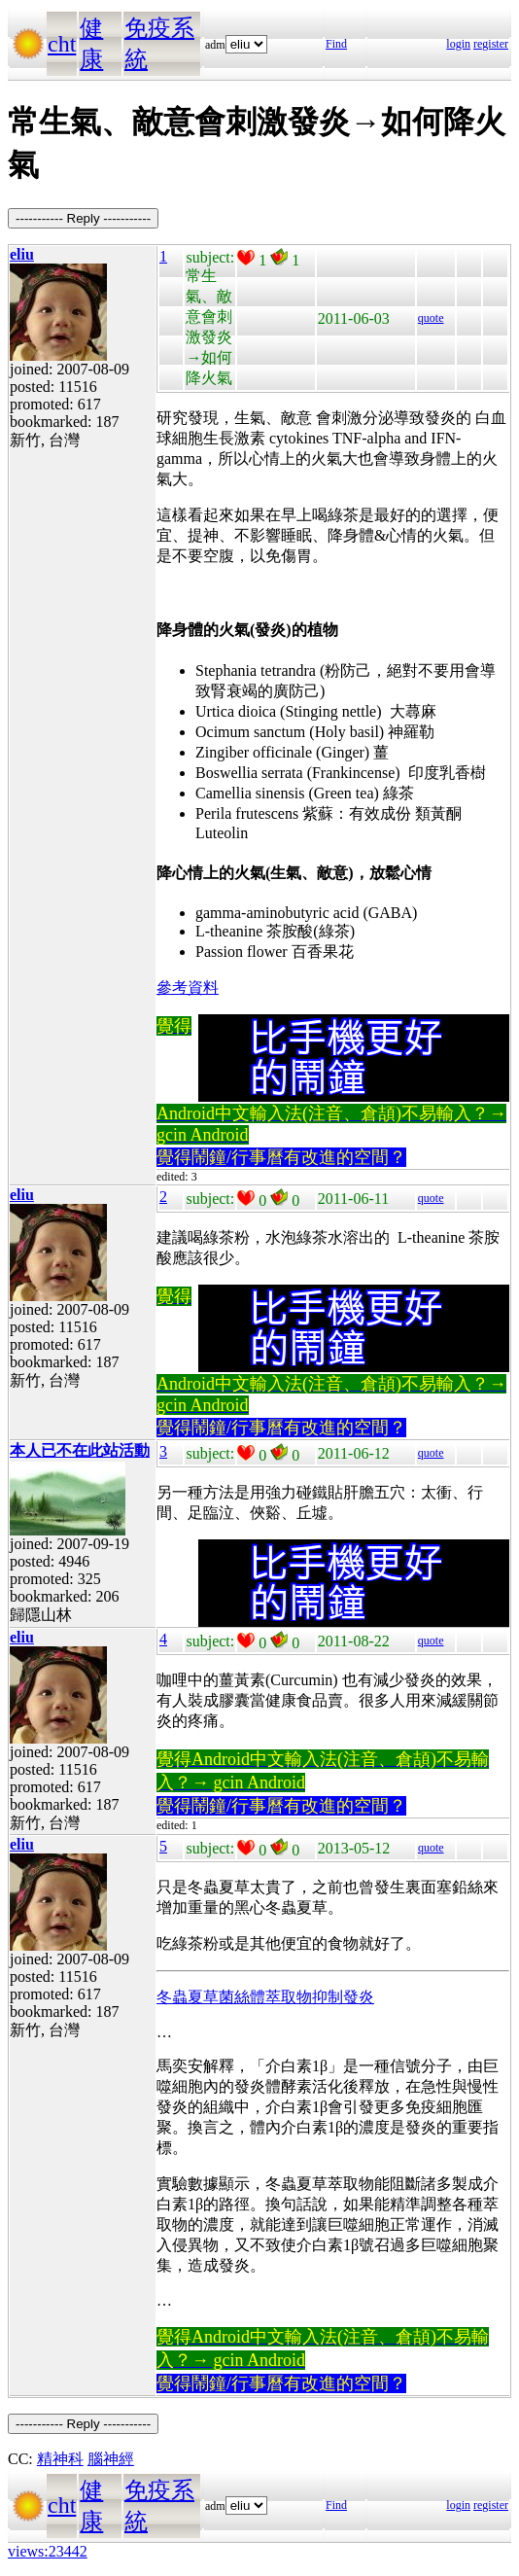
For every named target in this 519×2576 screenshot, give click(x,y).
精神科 (60, 2459)
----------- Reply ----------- (83, 218)
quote (431, 318)
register (490, 44)
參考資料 (187, 987)
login (458, 44)
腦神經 (110, 2459)
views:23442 (47, 2551)
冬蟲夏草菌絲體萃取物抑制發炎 (265, 1997)
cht (62, 43)
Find (336, 44)
